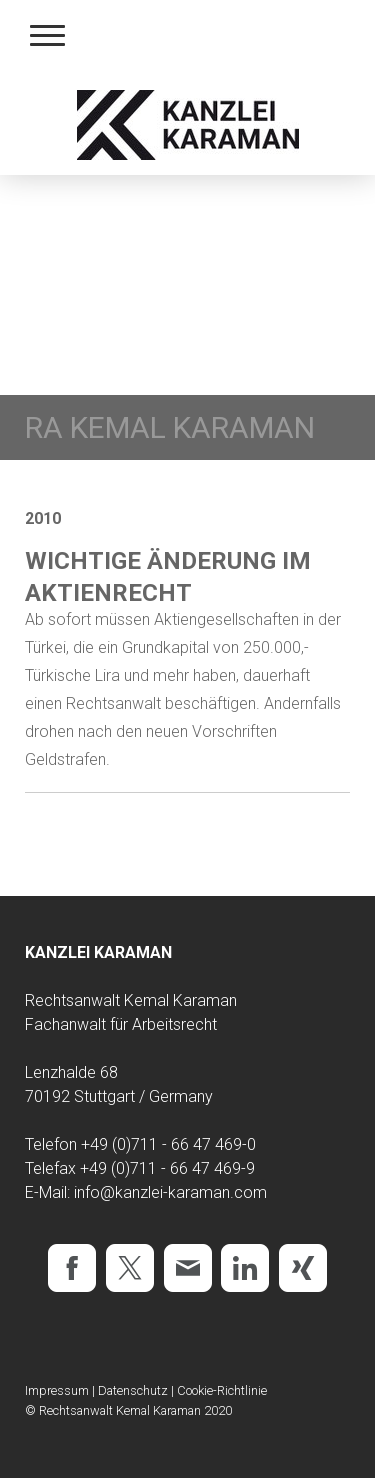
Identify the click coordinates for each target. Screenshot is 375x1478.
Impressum (57, 1390)
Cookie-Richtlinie (222, 1390)
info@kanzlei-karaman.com (170, 1192)
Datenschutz (133, 1390)
